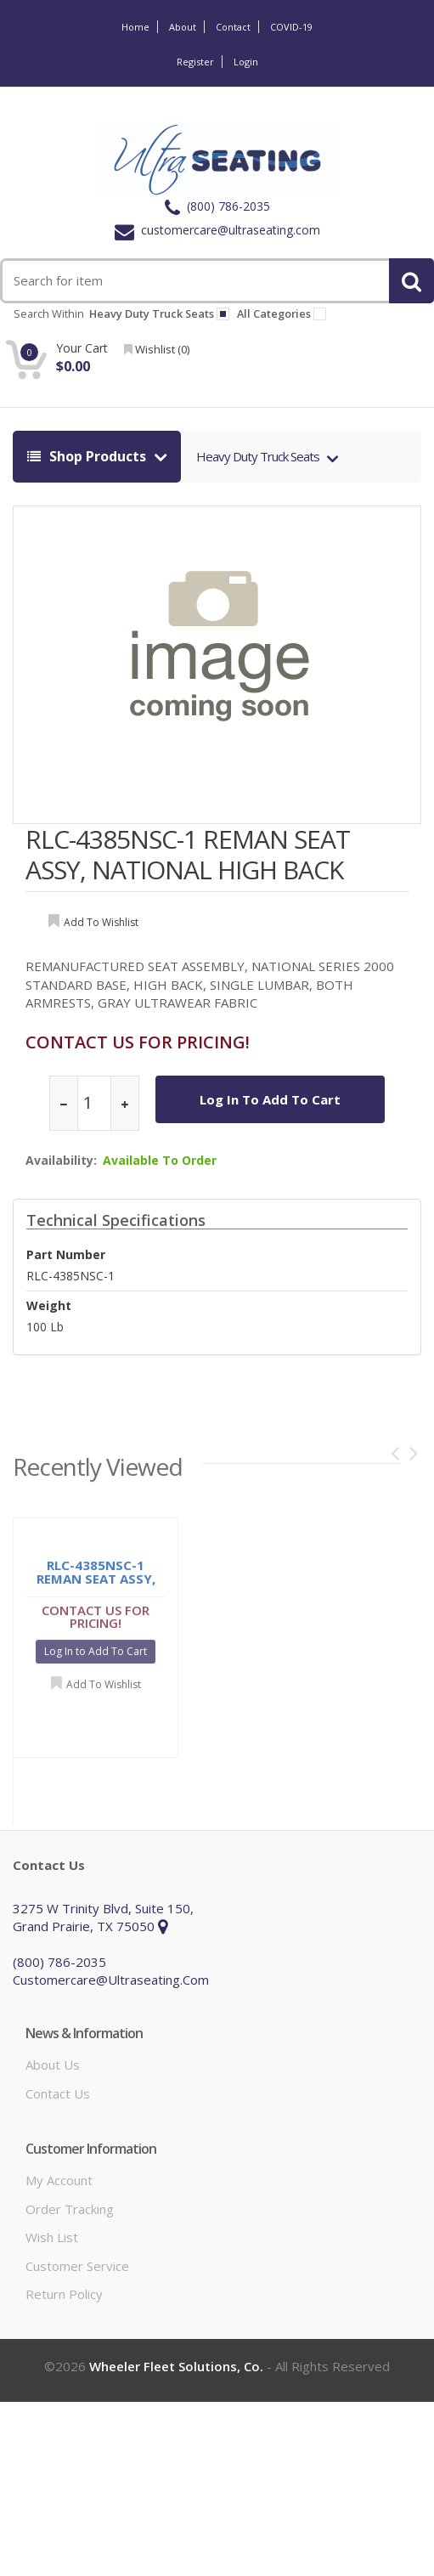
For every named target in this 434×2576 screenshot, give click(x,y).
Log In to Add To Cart (270, 1099)
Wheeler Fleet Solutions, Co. (176, 2366)
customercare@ (217, 230)
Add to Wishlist (103, 1688)
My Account (59, 2180)
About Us (52, 2064)
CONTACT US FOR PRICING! (137, 1042)
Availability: (61, 1160)
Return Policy (64, 2293)
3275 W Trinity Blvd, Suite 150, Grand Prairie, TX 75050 (103, 1917)
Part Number (65, 1254)
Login (246, 61)
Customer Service (77, 2265)
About (182, 26)
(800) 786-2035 (217, 206)
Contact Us (57, 2093)
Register (195, 61)
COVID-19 (291, 26)
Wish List (51, 2237)
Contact (233, 26)
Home (135, 26)
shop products (88, 456)
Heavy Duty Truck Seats (259, 456)
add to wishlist (101, 922)
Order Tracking (69, 2208)
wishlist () (156, 349)
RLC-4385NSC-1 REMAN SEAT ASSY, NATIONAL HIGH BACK (187, 854)
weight (48, 1305)
